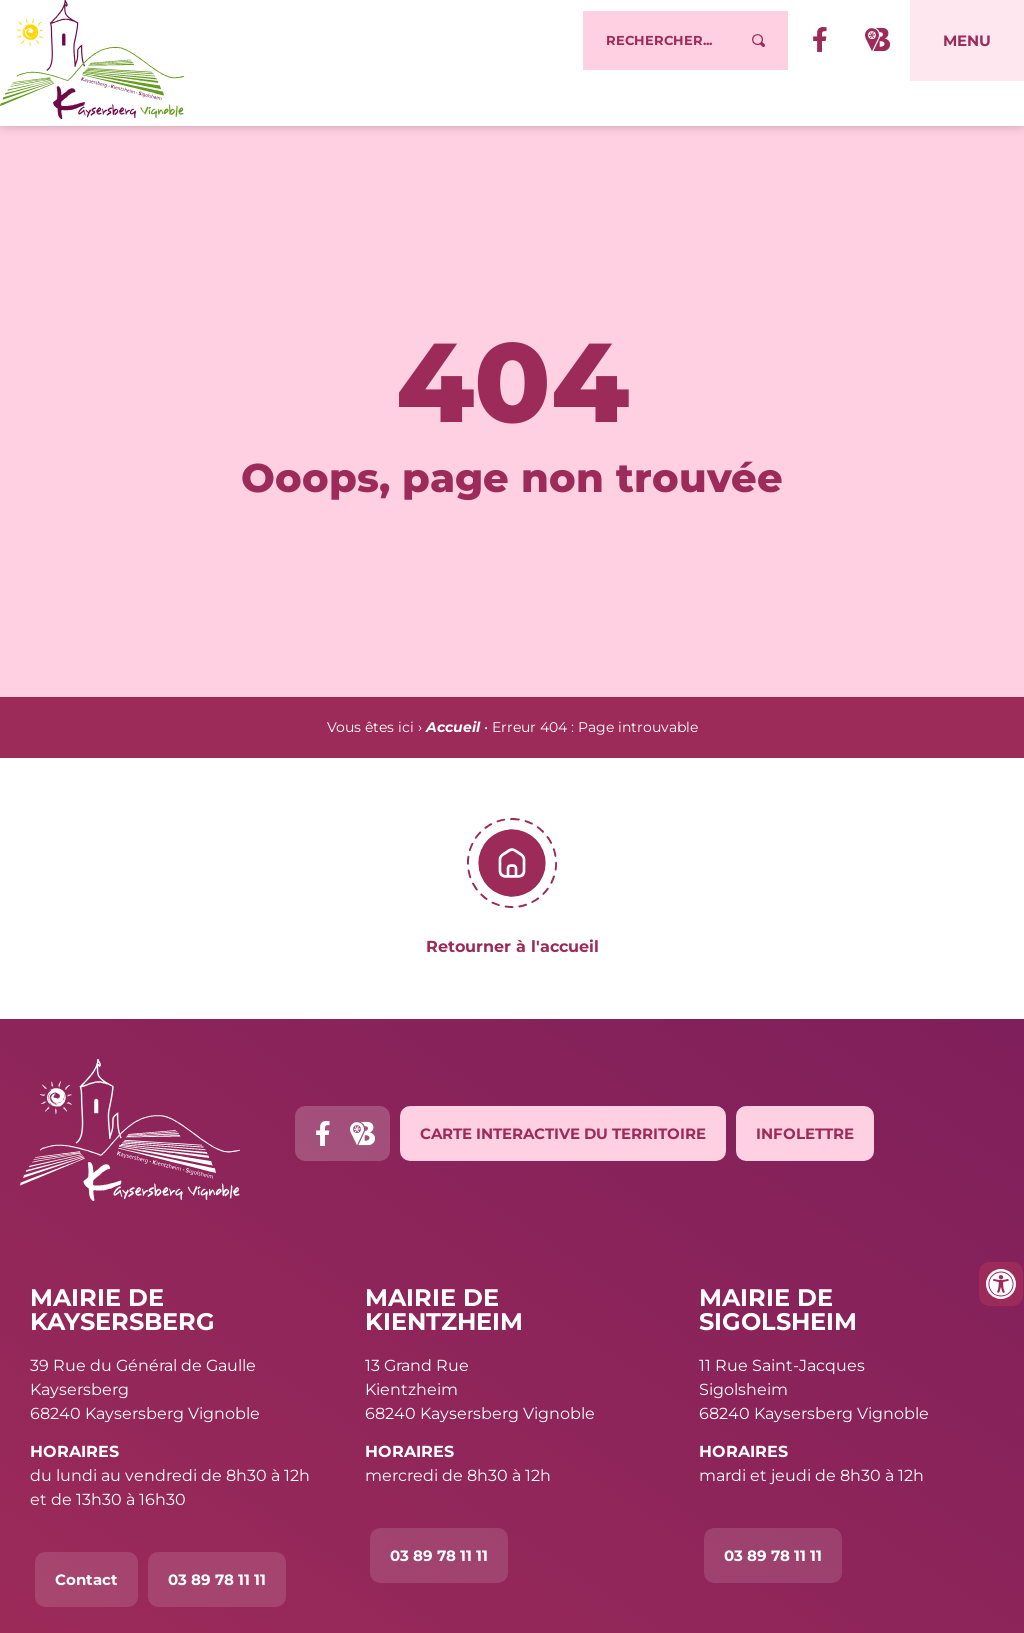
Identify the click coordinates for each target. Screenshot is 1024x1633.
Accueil (453, 727)
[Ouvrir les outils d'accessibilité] (1001, 1284)
